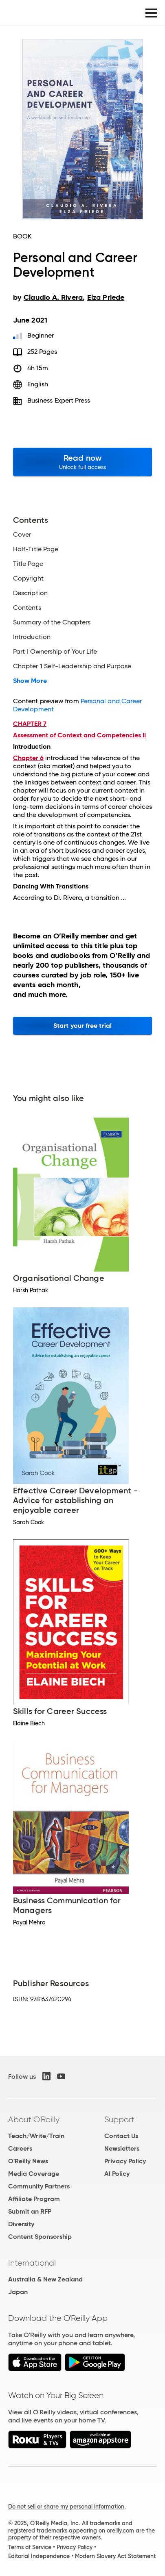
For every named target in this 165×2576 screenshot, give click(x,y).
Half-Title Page (35, 549)
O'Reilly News (28, 2161)
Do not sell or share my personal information (66, 2506)
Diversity (21, 2224)
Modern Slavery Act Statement (115, 2556)
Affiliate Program (34, 2199)
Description (30, 593)
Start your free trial (82, 1025)
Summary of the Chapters (51, 622)
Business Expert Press (58, 400)
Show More (30, 681)
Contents (27, 607)
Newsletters (121, 2148)
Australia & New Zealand (45, 2279)
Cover (22, 534)
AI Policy (117, 2173)
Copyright (28, 578)
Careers (20, 2148)
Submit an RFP (29, 2211)
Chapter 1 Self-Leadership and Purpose (72, 666)
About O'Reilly (33, 2119)
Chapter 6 (28, 758)
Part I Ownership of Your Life (55, 651)
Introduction (32, 637)
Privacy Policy (125, 2161)
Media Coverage (33, 2173)
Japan (18, 2292)
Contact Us (121, 2136)
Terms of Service (29, 2547)
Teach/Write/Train (36, 2136)
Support (119, 2119)
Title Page (28, 564)
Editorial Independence (39, 2556)
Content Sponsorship (40, 2236)
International (32, 2263)
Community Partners (39, 2186)
